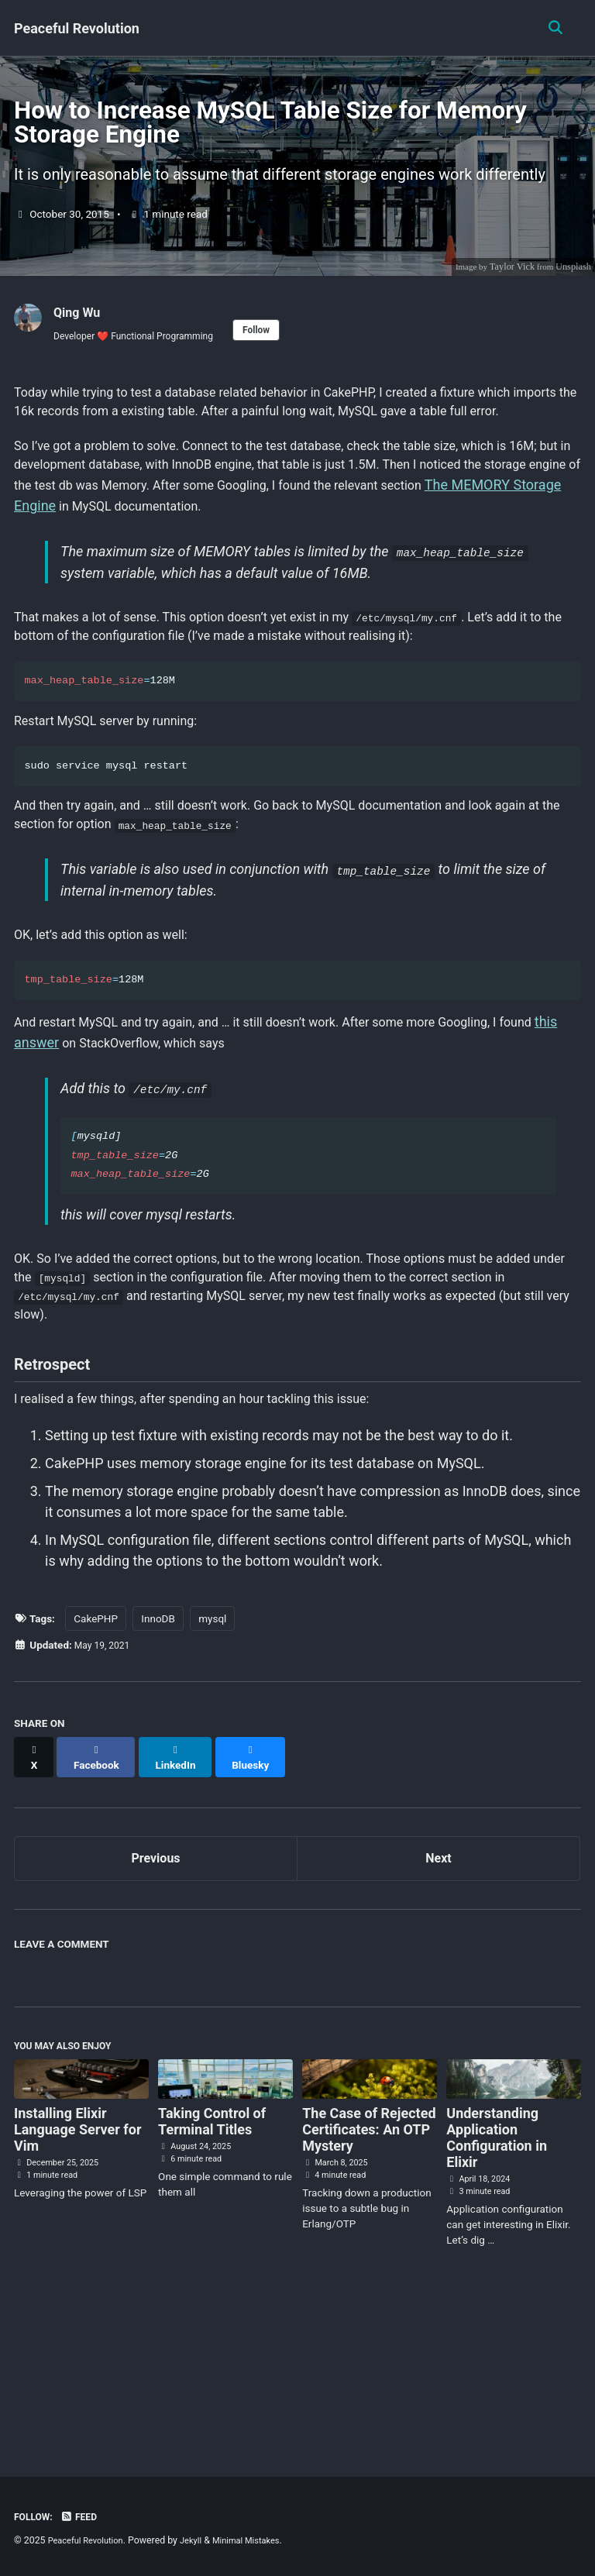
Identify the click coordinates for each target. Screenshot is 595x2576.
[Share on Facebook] (101, 1899)
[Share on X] (35, 1899)
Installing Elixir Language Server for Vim (77, 2274)
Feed (84, 2516)
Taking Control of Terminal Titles (212, 2266)
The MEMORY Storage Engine (206, 596)
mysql (212, 1768)
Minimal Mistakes (261, 2540)
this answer (89, 1164)
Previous (156, 1997)
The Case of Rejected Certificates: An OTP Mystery (368, 2274)
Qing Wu (79, 366)
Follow (278, 386)
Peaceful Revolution (76, 28)
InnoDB (158, 1768)
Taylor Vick (509, 320)
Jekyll (201, 2540)
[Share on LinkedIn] (184, 1899)
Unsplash (573, 320)
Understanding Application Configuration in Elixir (496, 2282)
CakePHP (96, 1768)
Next (438, 1997)
